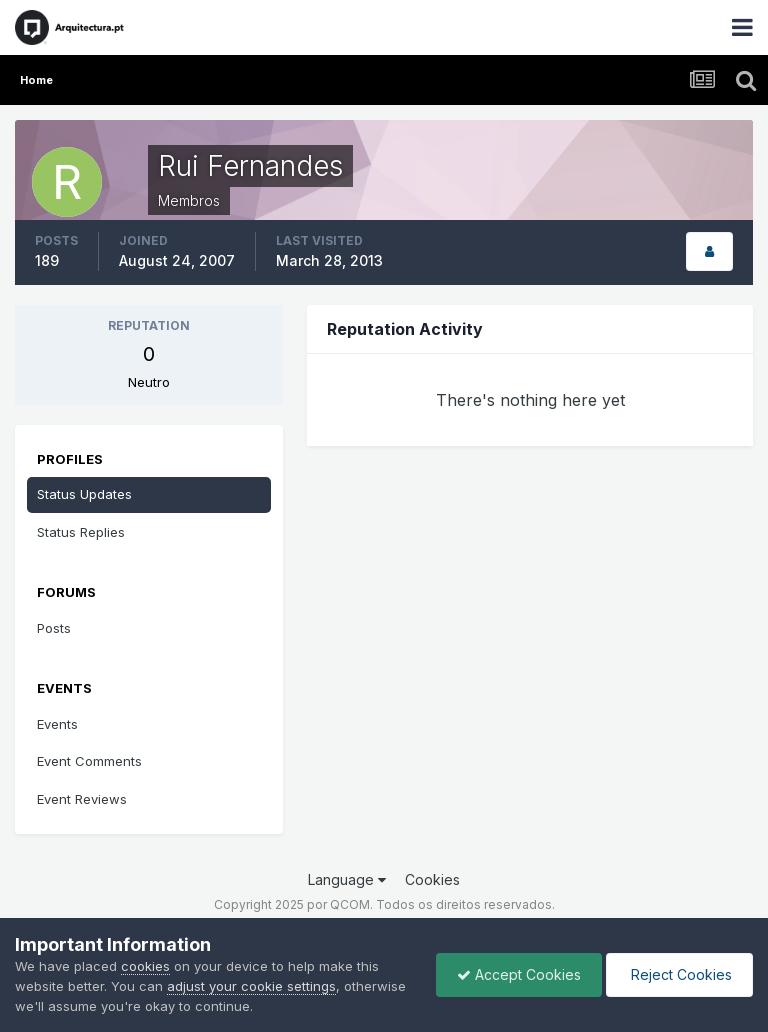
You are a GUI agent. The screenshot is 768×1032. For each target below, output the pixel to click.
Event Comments (89, 761)
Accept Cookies (519, 974)
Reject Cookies (679, 974)
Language (347, 879)
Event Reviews (82, 799)
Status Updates (84, 494)
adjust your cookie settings (251, 986)
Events (57, 724)
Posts (54, 628)
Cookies (432, 879)
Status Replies (81, 532)
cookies (145, 966)
